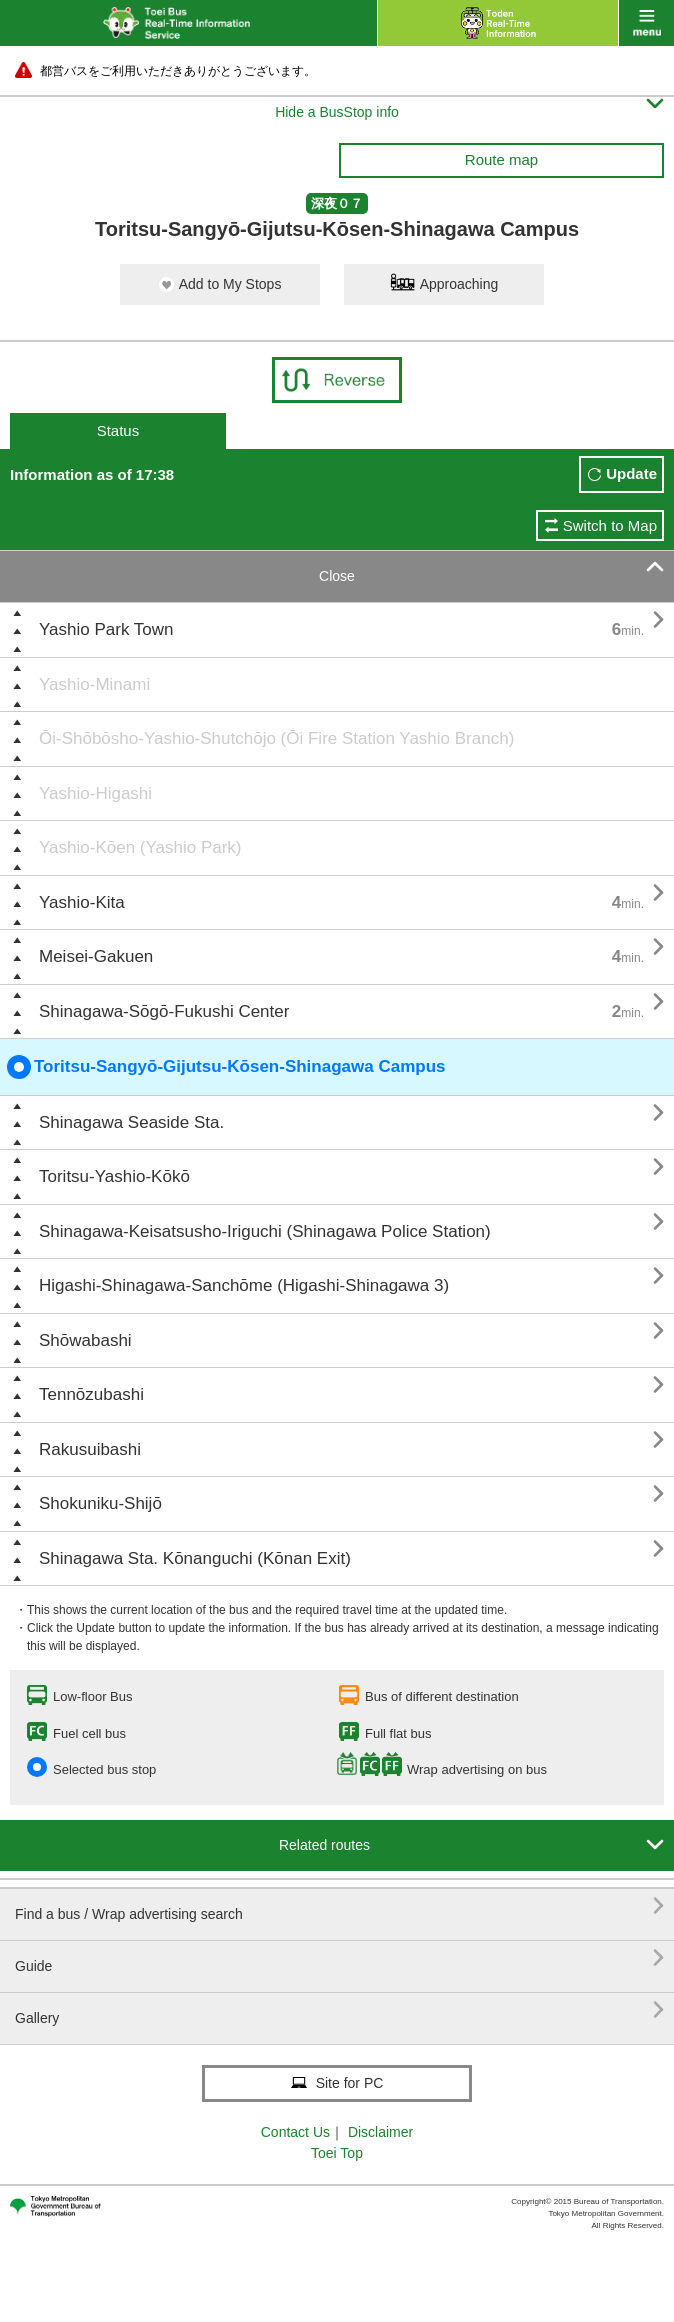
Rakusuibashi (90, 1449)
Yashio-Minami (94, 684)
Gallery (339, 2010)
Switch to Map (610, 525)
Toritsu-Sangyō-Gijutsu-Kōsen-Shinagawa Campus (226, 1067)
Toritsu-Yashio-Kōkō (114, 1176)
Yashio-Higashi (95, 793)
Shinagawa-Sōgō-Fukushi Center (164, 1011)
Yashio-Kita (82, 902)
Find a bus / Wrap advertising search (339, 1906)
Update (631, 473)
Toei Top (337, 2153)
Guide (339, 1958)
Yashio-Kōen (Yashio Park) (140, 847)
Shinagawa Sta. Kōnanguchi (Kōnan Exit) (195, 1558)
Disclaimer (380, 2132)
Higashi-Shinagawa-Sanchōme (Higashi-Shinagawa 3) (244, 1285)
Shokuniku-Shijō (100, 1503)
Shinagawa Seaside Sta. (131, 1122)
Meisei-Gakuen (96, 956)
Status (118, 430)
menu (646, 23)
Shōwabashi (85, 1340)
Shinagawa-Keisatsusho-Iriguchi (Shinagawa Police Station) (265, 1231)
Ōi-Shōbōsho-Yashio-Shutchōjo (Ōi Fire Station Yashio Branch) (276, 738)
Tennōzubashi (91, 1394)
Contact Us (295, 2132)
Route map (501, 159)
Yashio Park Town (106, 629)
